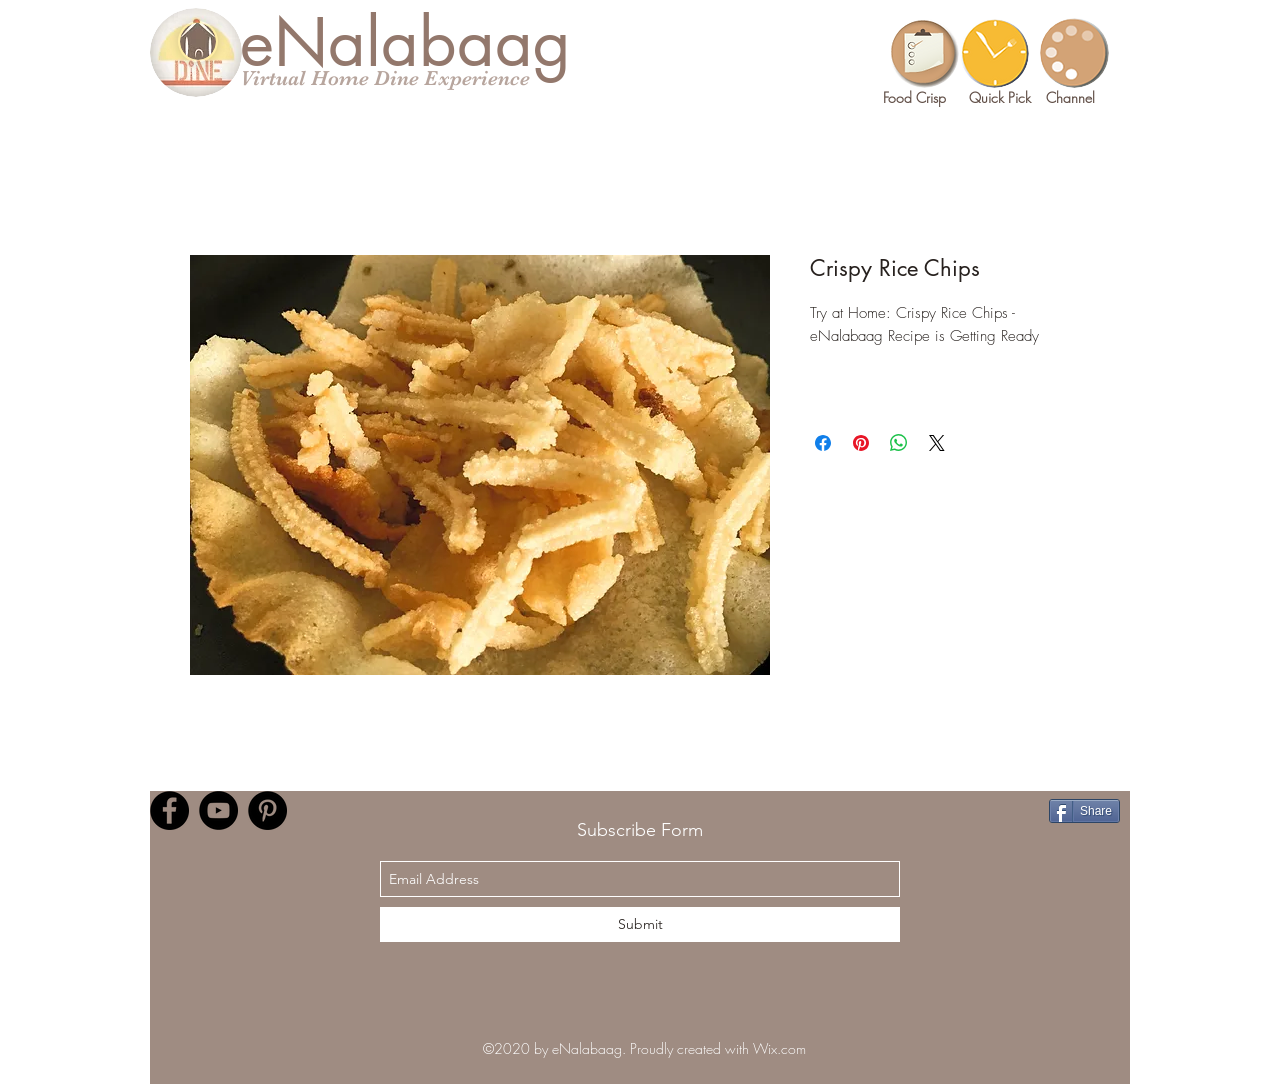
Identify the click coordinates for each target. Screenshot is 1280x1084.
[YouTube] (218, 810)
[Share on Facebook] (823, 443)
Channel (1070, 97)
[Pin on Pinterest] (861, 443)
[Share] (1084, 811)
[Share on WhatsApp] (899, 443)
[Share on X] (937, 443)
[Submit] (640, 924)
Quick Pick (1000, 97)
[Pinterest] (267, 810)
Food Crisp (914, 97)
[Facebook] (169, 810)
